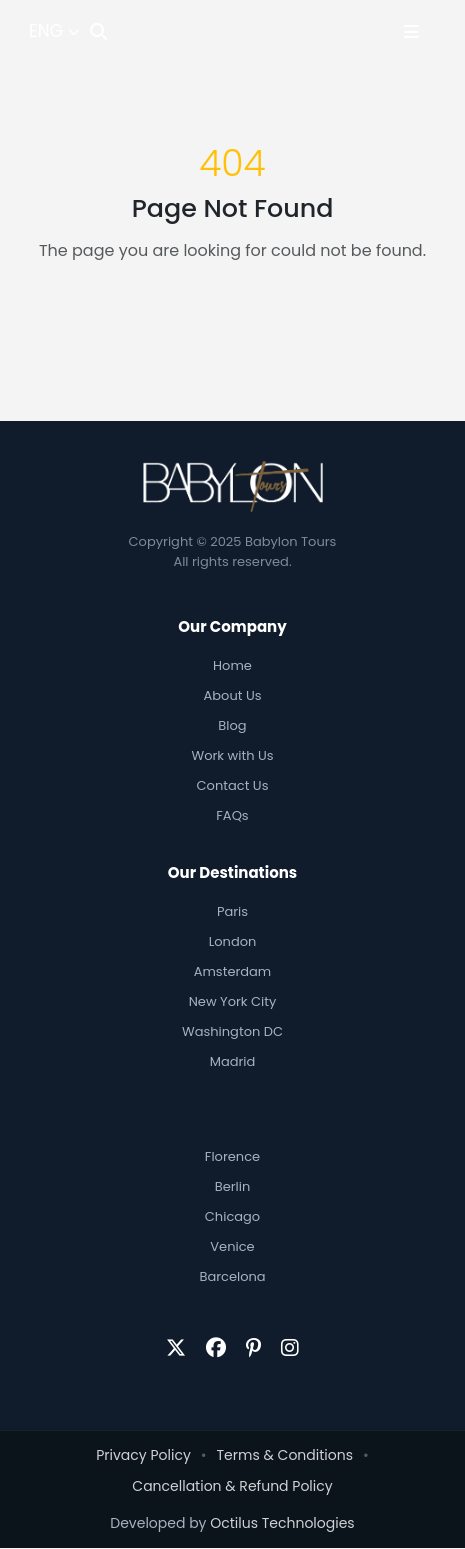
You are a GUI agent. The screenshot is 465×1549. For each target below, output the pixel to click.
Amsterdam (233, 971)
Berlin (233, 1186)
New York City (233, 1001)
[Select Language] (54, 32)
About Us (233, 695)
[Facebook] (216, 1348)
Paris (232, 911)
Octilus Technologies (282, 1523)
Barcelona (232, 1276)
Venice (232, 1246)
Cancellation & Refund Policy (232, 1486)
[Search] (98, 31)
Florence (232, 1156)
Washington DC (232, 1031)
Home (232, 665)
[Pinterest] (253, 1348)
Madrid (233, 1061)
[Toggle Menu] (411, 31)
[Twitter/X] (176, 1348)
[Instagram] (290, 1348)
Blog (232, 725)
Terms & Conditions (285, 1455)
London (233, 941)
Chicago (232, 1216)
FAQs (232, 815)
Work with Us (233, 755)
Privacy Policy (143, 1455)
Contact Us (233, 785)
